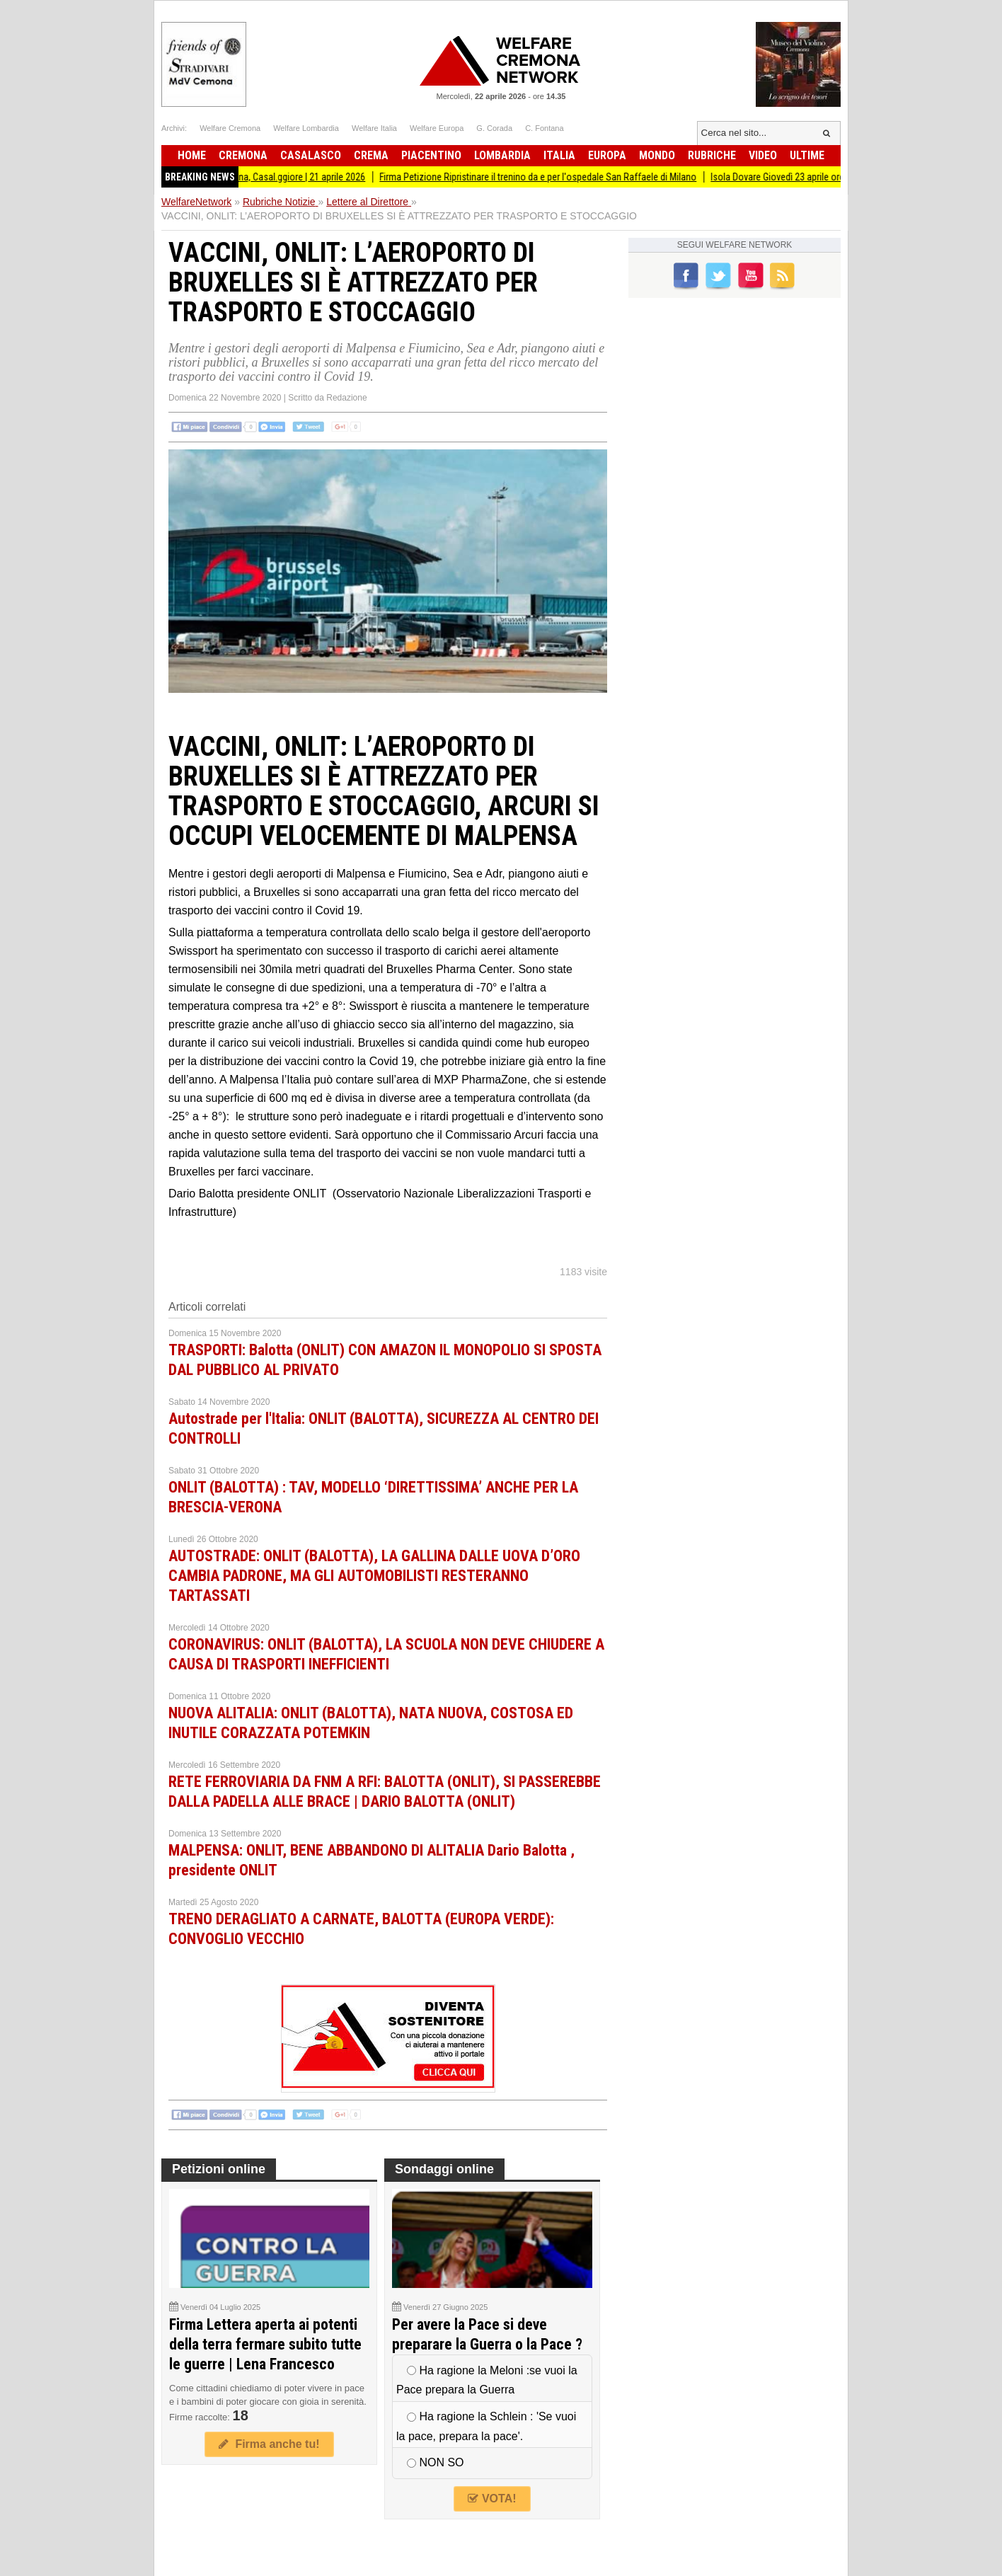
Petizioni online (218, 2169)
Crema (371, 155)
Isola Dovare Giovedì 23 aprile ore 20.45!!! (801, 177)
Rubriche (712, 155)
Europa (607, 155)
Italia (559, 155)
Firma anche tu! (269, 2444)
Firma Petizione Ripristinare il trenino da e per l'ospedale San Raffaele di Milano (546, 177)
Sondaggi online (444, 2169)
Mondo (657, 155)
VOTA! (492, 2498)
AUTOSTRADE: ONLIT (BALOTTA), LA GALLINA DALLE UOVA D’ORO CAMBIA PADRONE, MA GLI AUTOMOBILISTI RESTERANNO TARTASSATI (374, 1575)
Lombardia (502, 155)
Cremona (243, 155)
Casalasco (310, 155)
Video (763, 155)
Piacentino (431, 155)
